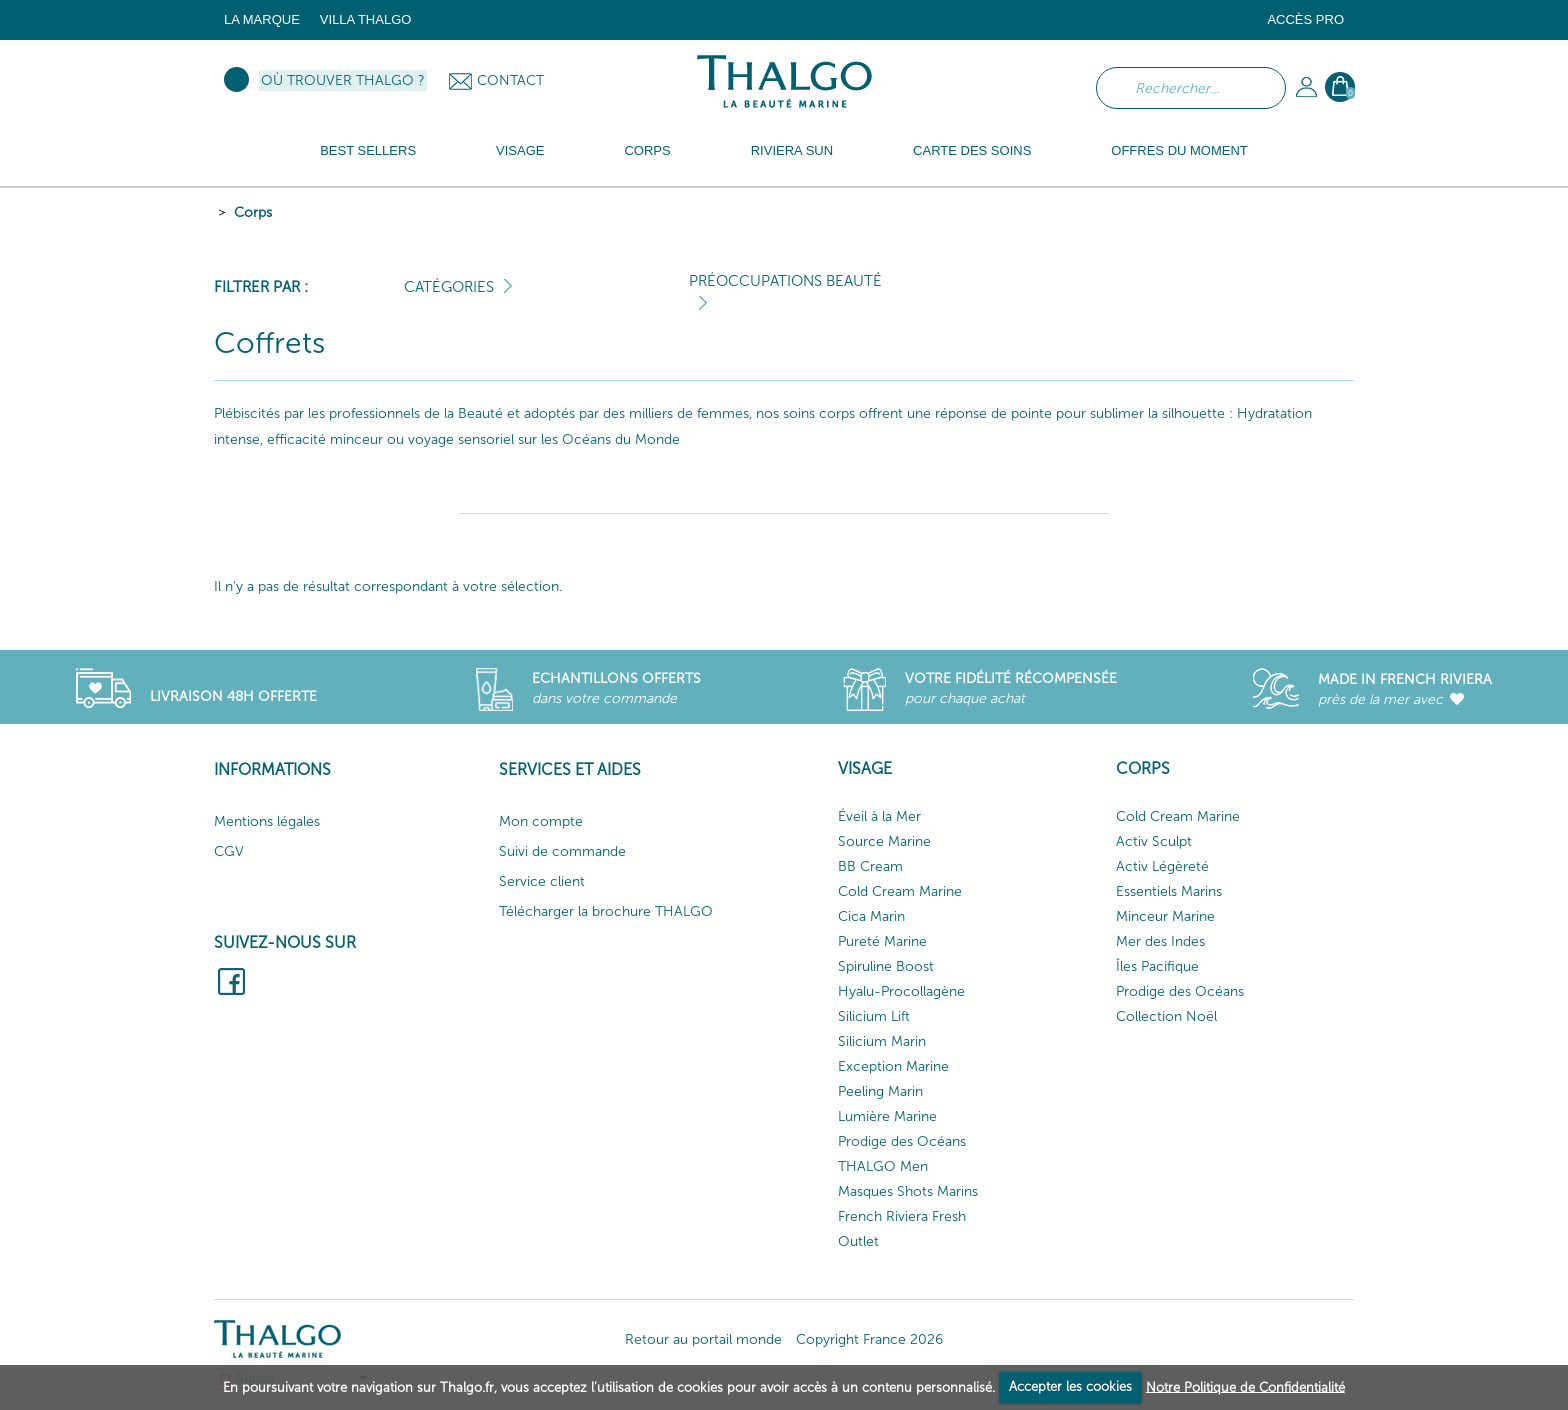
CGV (229, 851)
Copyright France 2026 (869, 1339)
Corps (253, 212)
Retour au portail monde (703, 1339)
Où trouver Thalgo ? (343, 80)
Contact (510, 80)
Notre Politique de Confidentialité (1245, 1386)
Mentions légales (267, 821)
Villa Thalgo (366, 19)
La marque (262, 19)
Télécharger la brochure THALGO (606, 911)
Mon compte (541, 821)
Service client (542, 881)
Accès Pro (1305, 19)
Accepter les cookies (1070, 1386)
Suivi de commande (562, 851)
